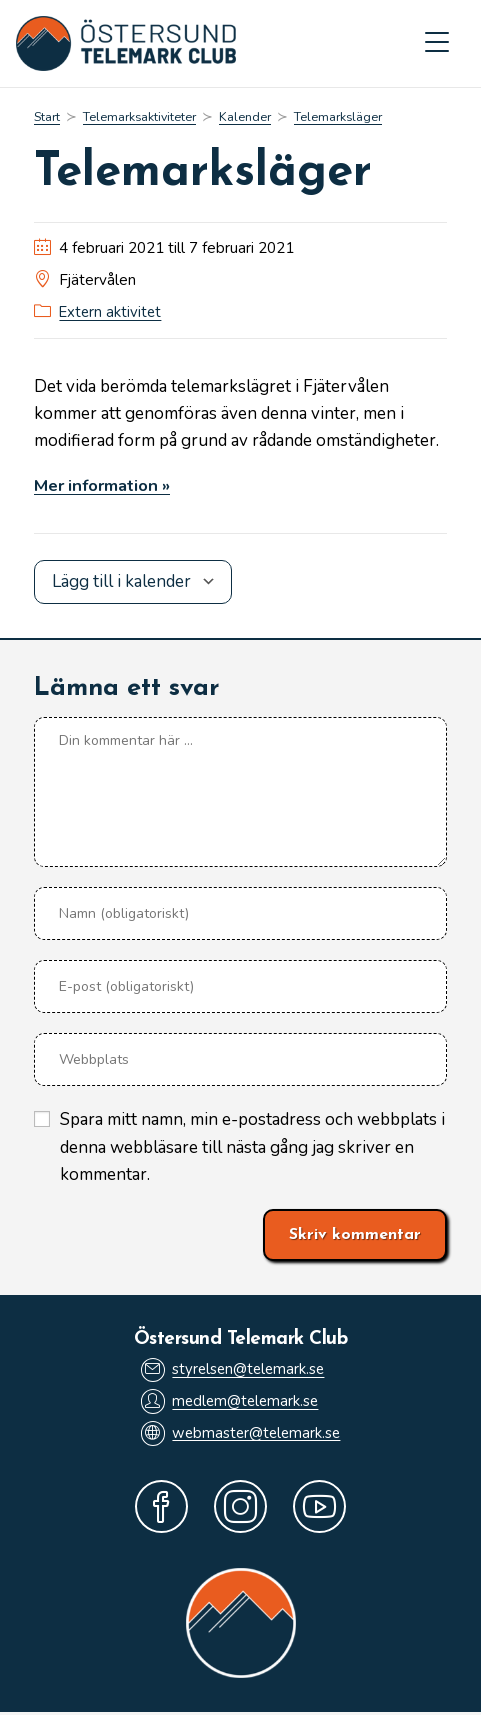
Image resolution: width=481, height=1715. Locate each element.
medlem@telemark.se (229, 1402)
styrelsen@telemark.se (232, 1369)
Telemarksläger (340, 118)
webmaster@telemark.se (240, 1434)
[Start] (47, 118)
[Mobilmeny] (437, 44)
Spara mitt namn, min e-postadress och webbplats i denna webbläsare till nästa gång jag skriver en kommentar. (252, 1147)
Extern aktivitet (111, 313)
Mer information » (105, 485)
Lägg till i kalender (121, 581)
